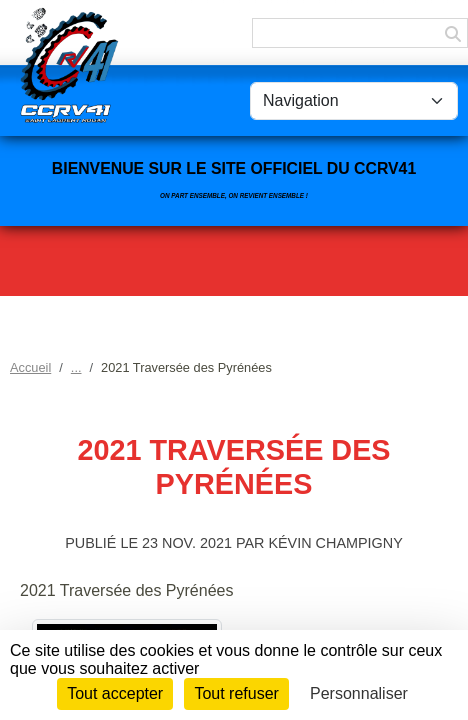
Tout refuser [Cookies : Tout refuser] (236, 693)
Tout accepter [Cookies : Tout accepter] (115, 693)
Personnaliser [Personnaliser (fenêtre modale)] (359, 693)
